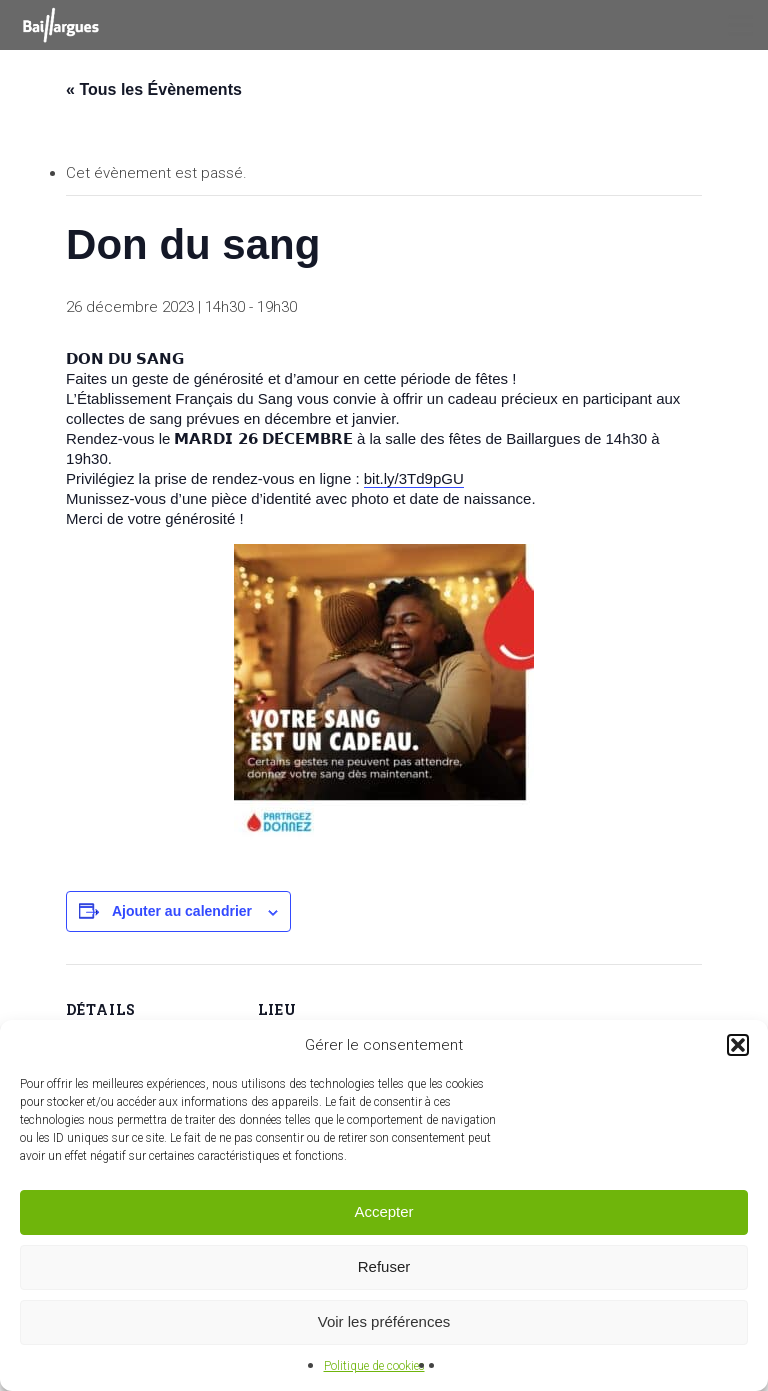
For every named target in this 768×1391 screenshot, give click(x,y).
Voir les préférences (384, 1321)
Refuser (384, 1266)
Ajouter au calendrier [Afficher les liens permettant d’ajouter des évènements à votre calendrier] (182, 911)
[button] (738, 1045)
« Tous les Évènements (154, 89)
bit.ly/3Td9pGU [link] (414, 478)
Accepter (383, 1211)
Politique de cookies (374, 1366)
